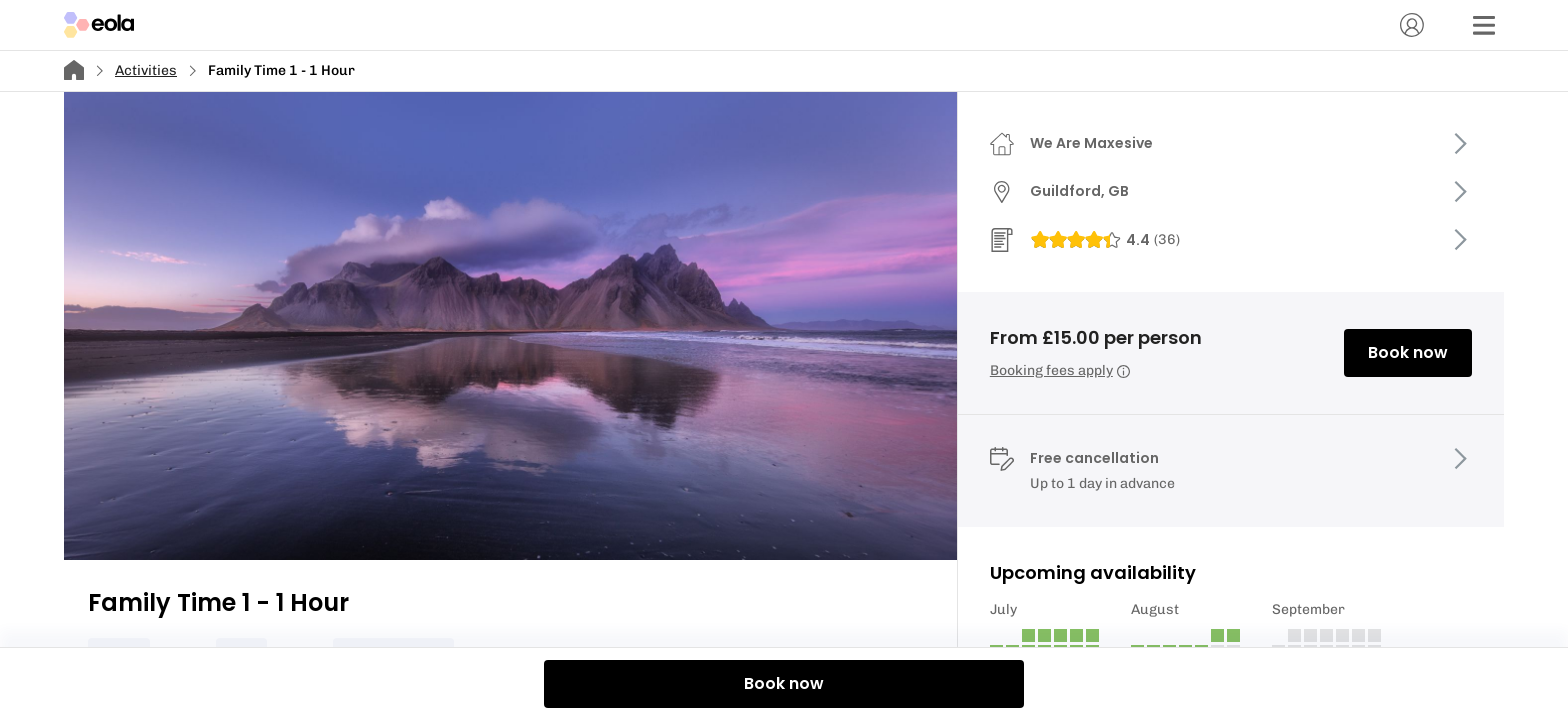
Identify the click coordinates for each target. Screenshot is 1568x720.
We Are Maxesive (1091, 143)
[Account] (1412, 25)
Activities (146, 70)
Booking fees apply (1060, 370)
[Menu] (1484, 25)
